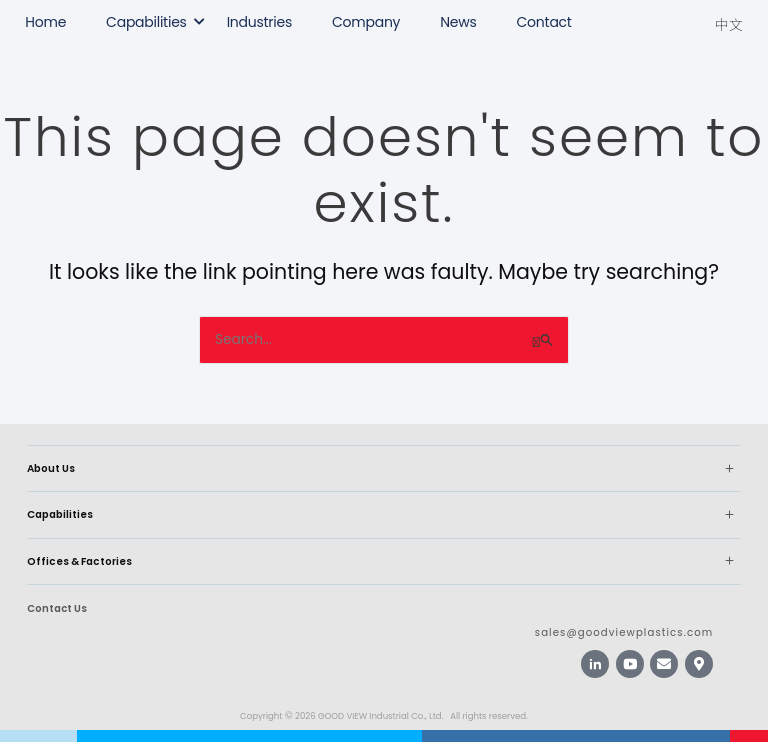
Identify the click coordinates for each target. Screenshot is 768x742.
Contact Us (57, 608)
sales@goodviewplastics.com (623, 632)
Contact (544, 22)
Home (45, 22)
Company (366, 22)
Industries (259, 22)
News (458, 22)
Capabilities (146, 22)
